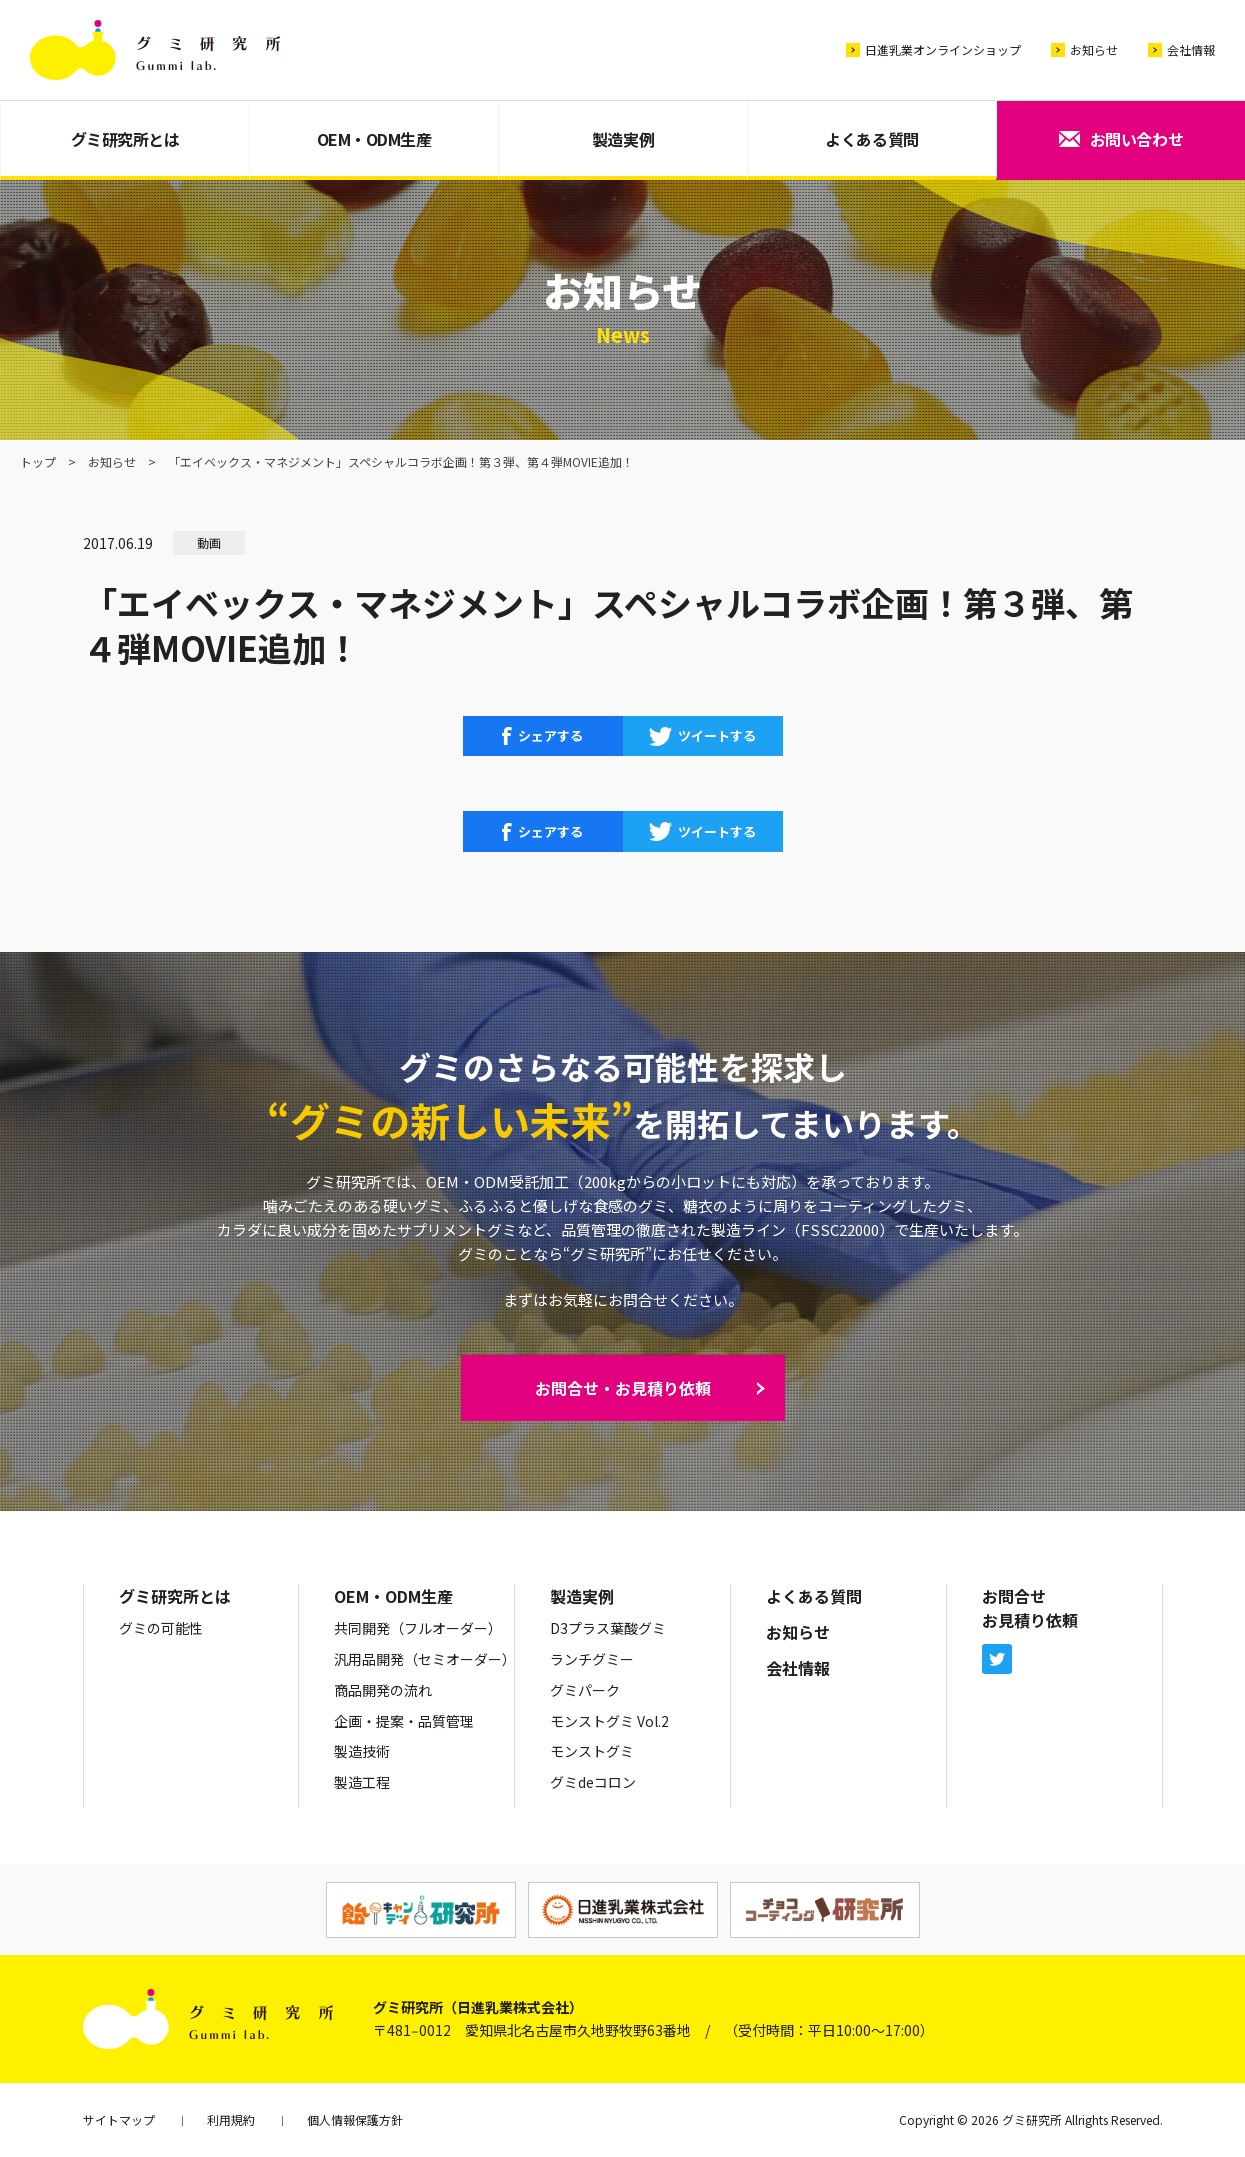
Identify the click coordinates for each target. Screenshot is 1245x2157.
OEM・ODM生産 (374, 139)
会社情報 (1191, 49)
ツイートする (717, 735)
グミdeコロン (593, 1782)
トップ (38, 461)
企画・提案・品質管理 (404, 1721)
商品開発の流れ (383, 1690)
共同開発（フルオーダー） (418, 1628)
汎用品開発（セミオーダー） (425, 1659)
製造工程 (362, 1782)
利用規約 (231, 2119)
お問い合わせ (1136, 139)
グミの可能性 (161, 1628)
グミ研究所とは (125, 139)
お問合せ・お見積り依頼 (623, 1388)
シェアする (550, 735)
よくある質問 (871, 139)
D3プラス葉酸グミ (608, 1628)
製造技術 (362, 1751)
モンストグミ (592, 1751)
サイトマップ (119, 2119)
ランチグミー (592, 1659)
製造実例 (623, 139)
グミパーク (585, 1690)
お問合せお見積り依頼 (1030, 1608)
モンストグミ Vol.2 (609, 1721)
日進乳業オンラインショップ (943, 49)
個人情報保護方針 (355, 2119)
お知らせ (1094, 49)
